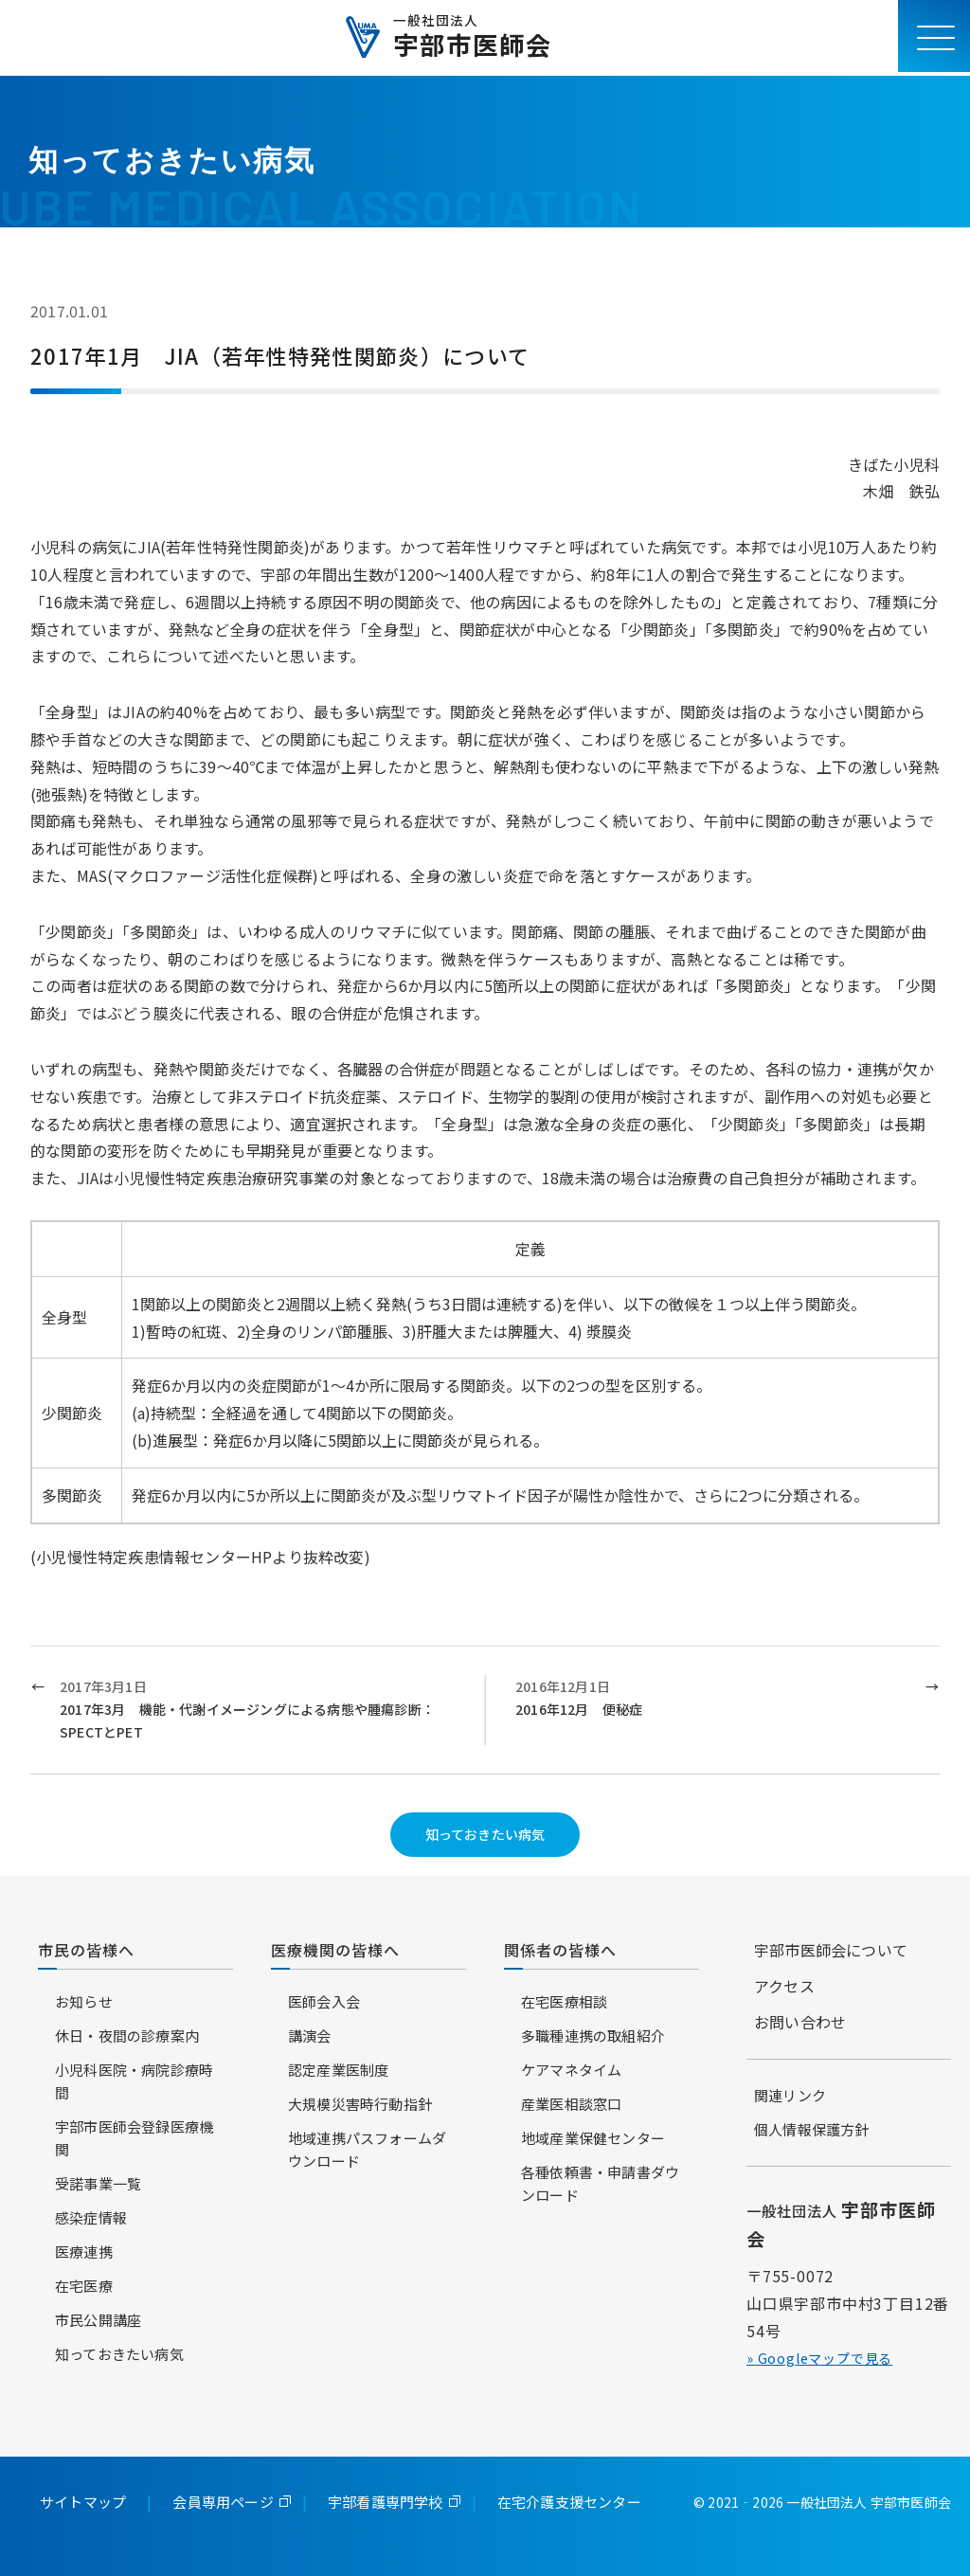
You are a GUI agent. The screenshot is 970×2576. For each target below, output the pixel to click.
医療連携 (84, 2251)
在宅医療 (84, 2286)
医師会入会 (324, 2001)
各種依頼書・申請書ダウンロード (600, 2183)
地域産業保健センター (593, 2138)
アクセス (784, 1985)
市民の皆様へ (86, 1949)
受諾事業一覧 (98, 2183)
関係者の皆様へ (560, 1949)
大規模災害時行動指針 (360, 2104)
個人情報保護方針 (812, 2129)
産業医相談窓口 (571, 2104)
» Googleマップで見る (819, 2358)
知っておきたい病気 (485, 1834)
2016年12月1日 (712, 1699)
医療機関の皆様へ (335, 1949)
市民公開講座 (98, 2320)
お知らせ (84, 2001)
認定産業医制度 (338, 2070)
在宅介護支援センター (569, 2502)
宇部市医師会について (830, 1949)
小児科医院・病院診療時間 (134, 2081)
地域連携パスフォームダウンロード (367, 2149)
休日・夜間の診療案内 (127, 2035)
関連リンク (790, 2095)
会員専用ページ (222, 2502)
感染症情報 (91, 2217)
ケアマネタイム (571, 2070)
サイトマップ (83, 2502)
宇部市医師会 (471, 38)
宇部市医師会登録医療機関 (134, 2138)
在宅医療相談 (564, 2001)
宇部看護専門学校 (385, 2502)
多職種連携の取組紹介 (593, 2035)
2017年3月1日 (257, 1710)
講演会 (310, 2035)
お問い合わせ (800, 2021)
